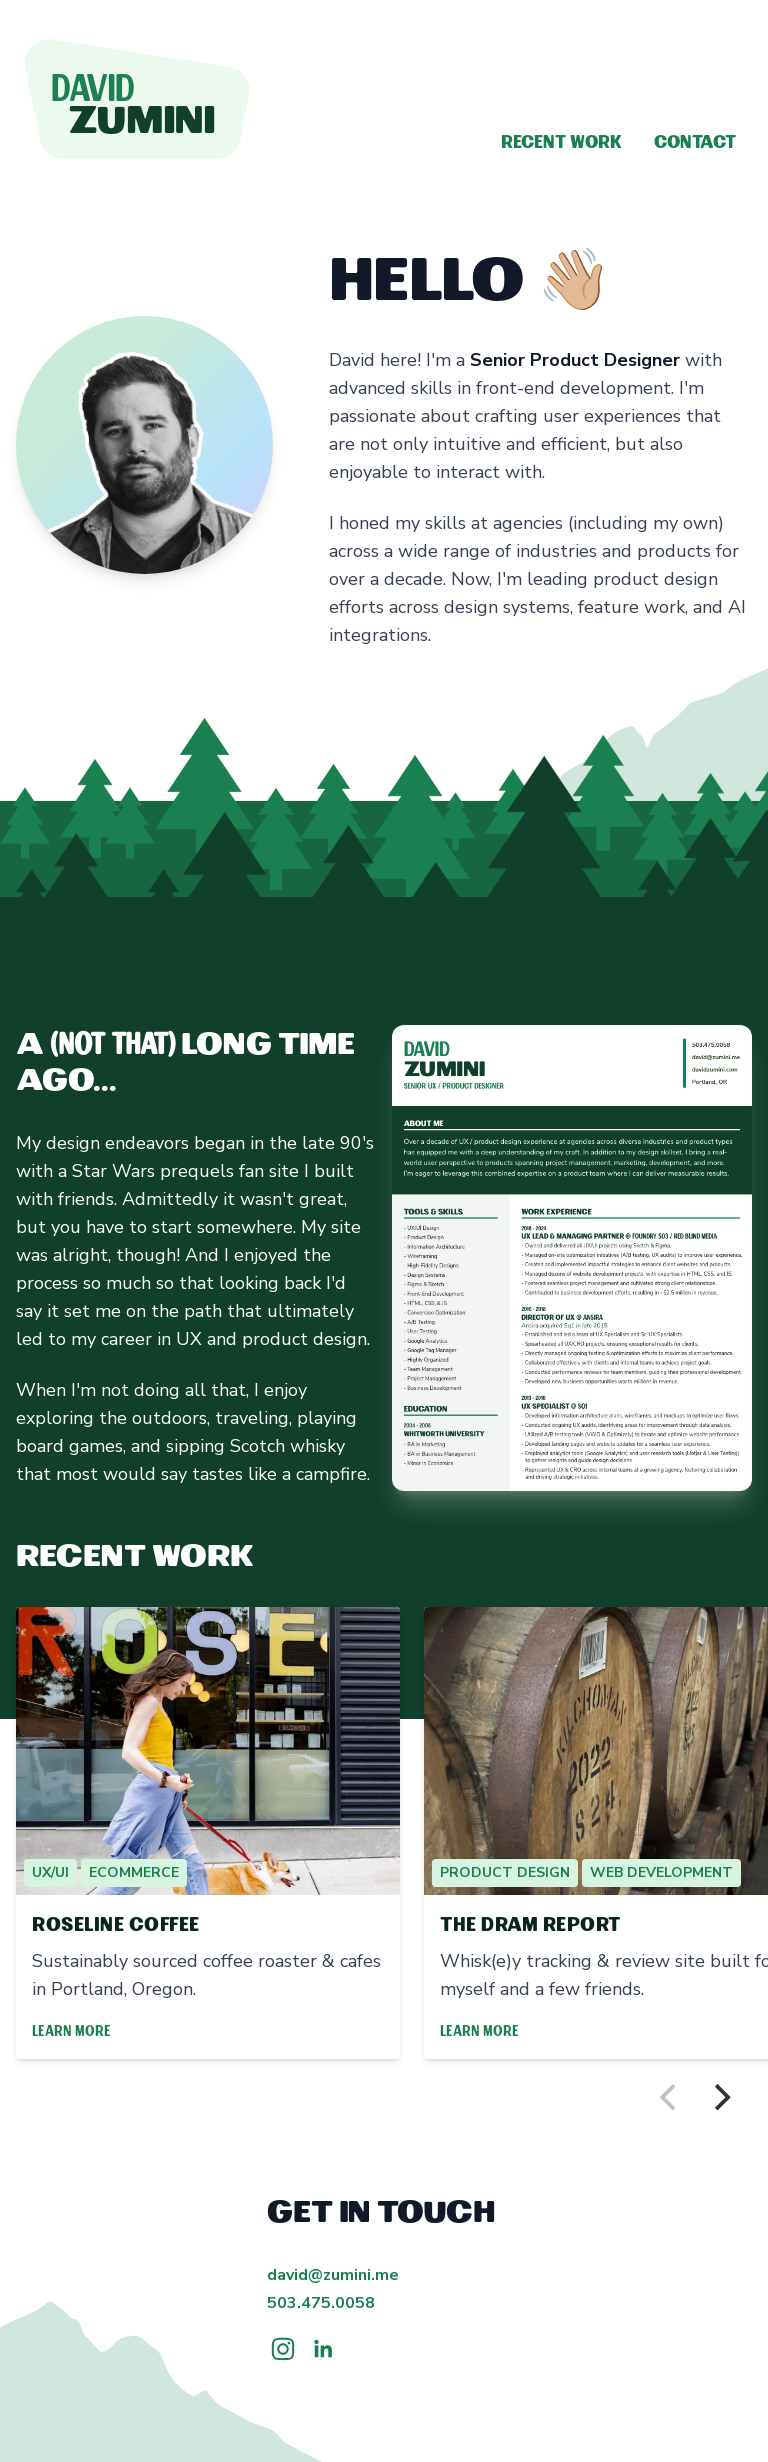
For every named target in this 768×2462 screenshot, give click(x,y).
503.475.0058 (321, 2303)
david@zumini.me (333, 2275)
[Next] (720, 2098)
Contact (695, 143)
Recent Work (561, 143)
